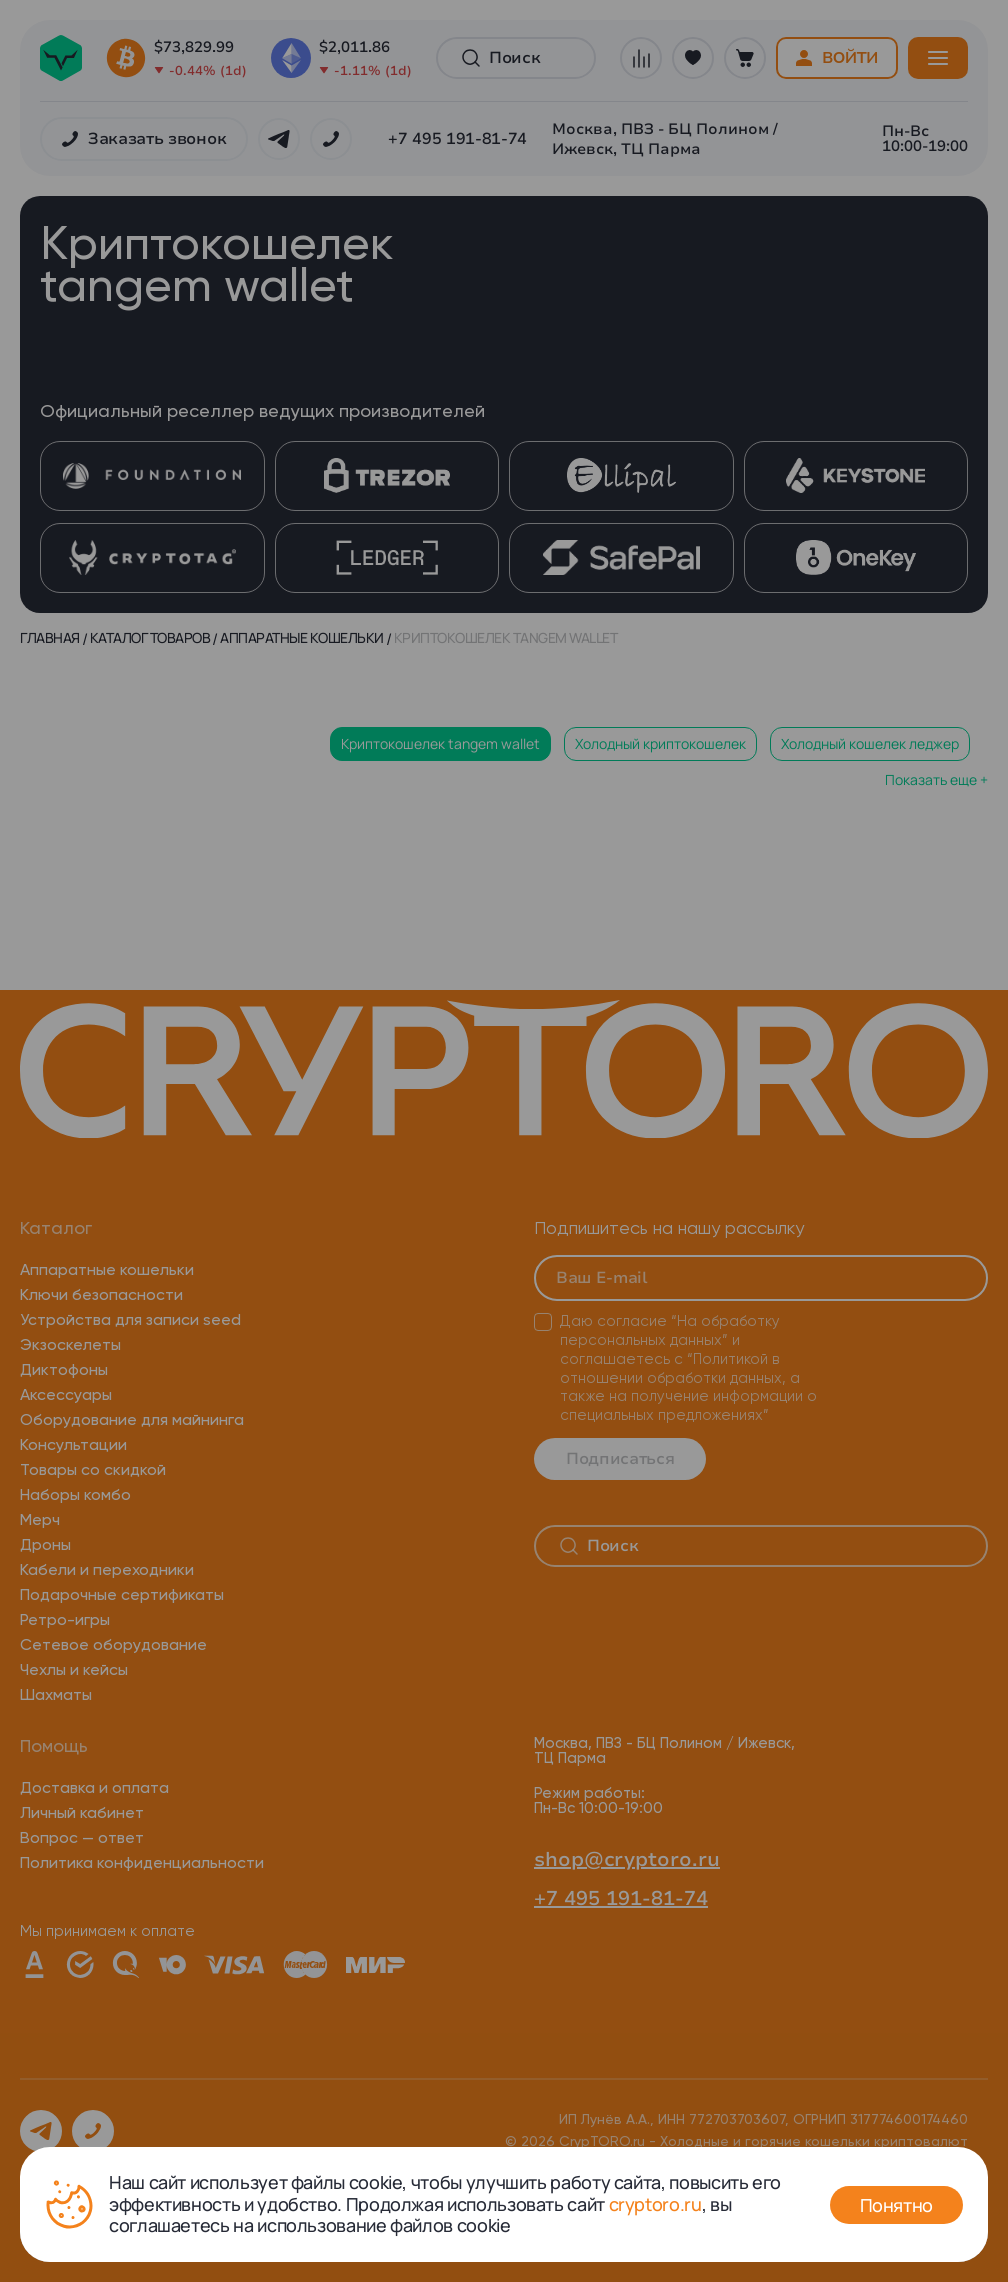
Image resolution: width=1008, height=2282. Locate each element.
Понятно (896, 2205)
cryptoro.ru (655, 2204)
